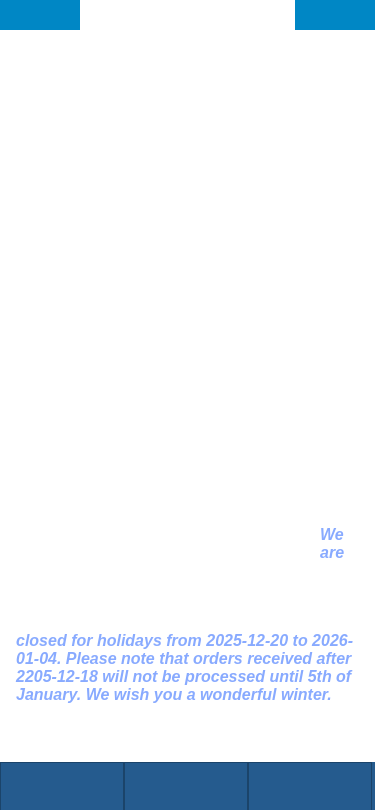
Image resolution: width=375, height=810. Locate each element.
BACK (46, 14)
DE (319, 14)
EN (350, 14)
